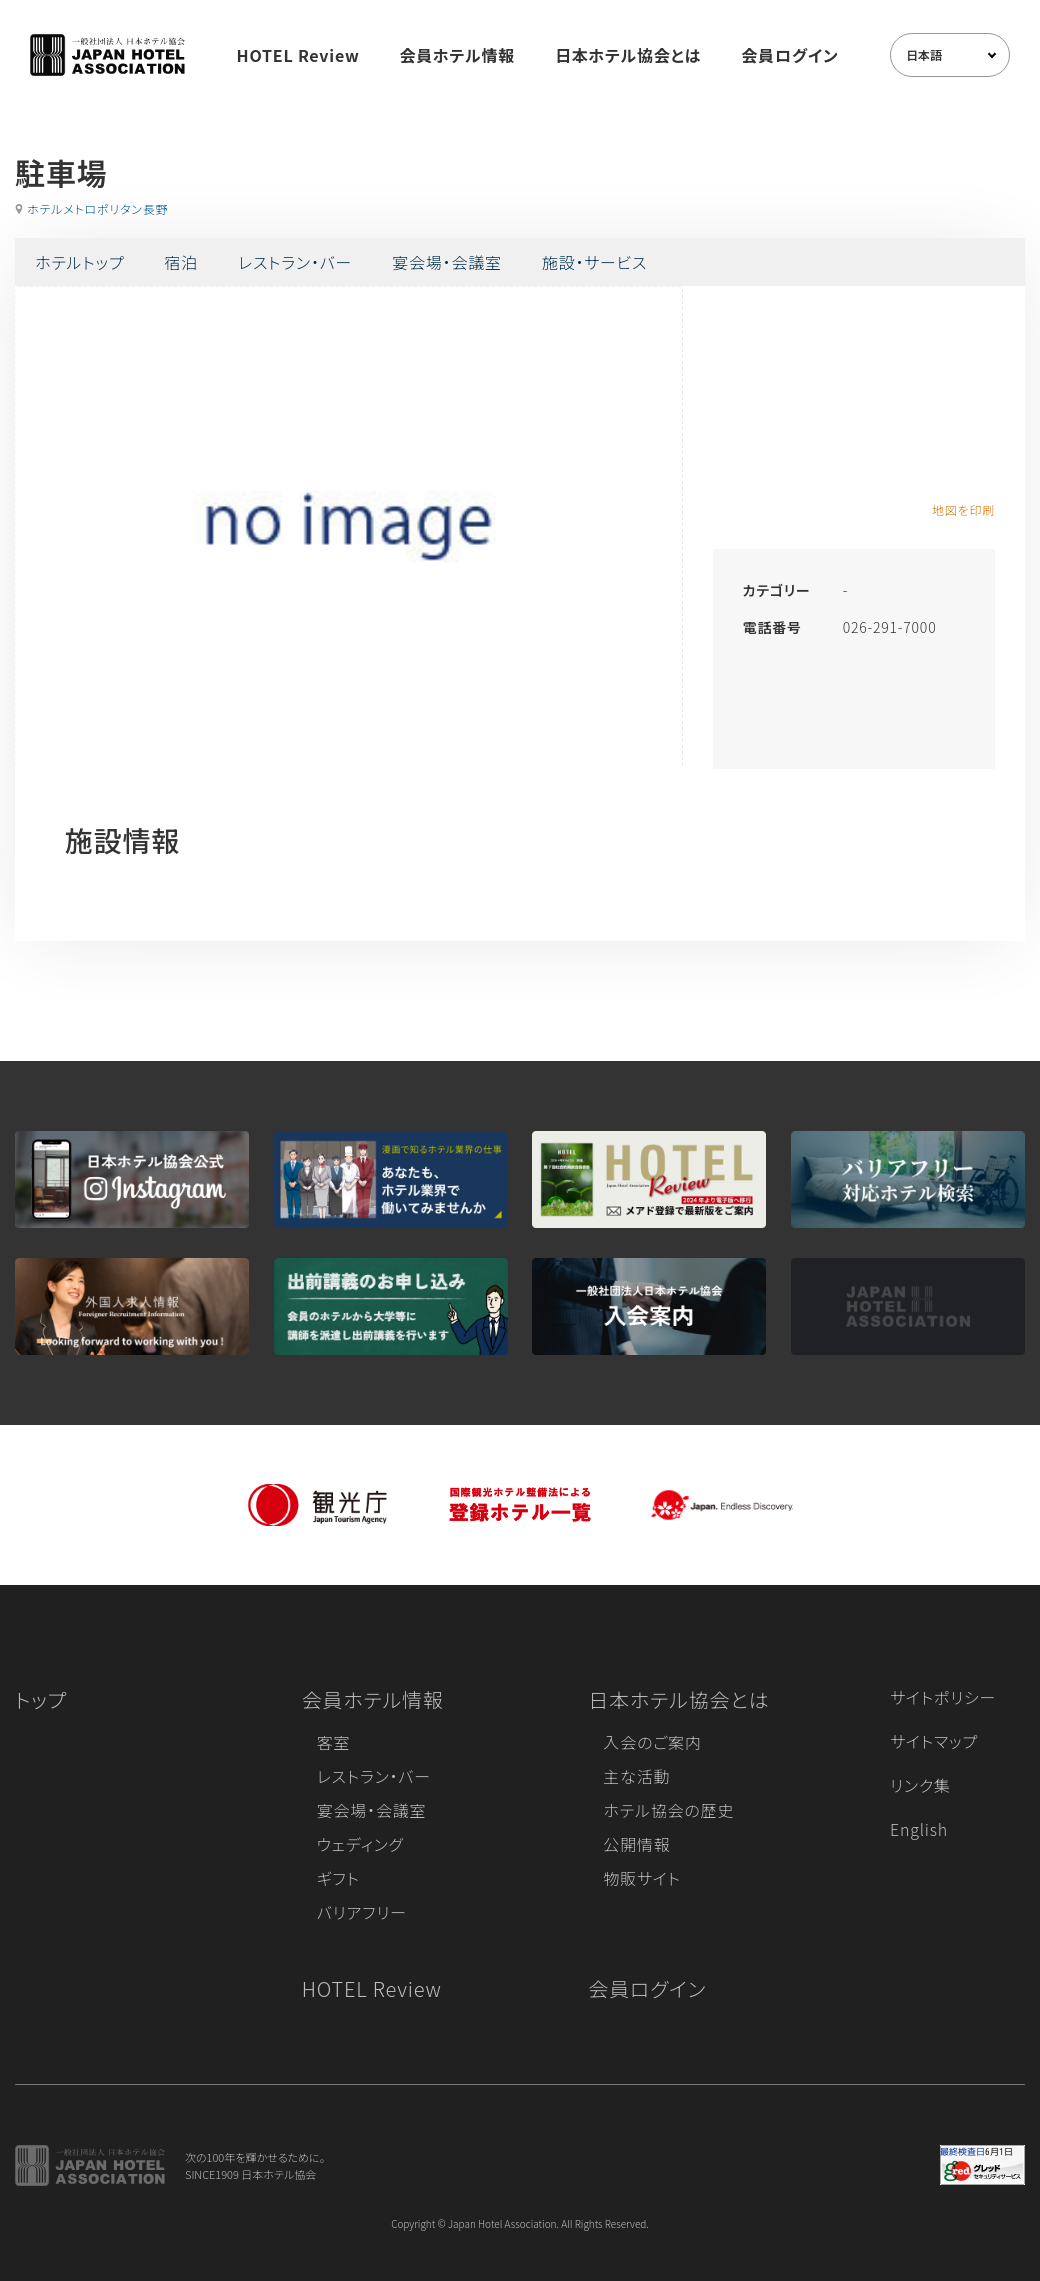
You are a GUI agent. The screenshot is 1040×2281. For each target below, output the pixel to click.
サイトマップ (934, 1741)
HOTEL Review (298, 55)
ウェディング (360, 1844)
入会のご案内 (652, 1742)
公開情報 (636, 1844)
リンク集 (920, 1785)
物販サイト (642, 1878)
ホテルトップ (79, 262)
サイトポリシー (943, 1697)
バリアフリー (362, 1912)
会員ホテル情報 (458, 55)
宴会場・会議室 (447, 262)
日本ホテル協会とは (628, 55)
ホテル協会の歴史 (668, 1810)
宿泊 (181, 262)
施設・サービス (595, 262)
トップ (41, 1699)
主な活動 (636, 1776)
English (919, 1829)
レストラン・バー (295, 262)
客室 (334, 1742)
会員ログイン (789, 55)
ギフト (338, 1878)
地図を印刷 (963, 509)
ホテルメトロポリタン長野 (97, 208)
